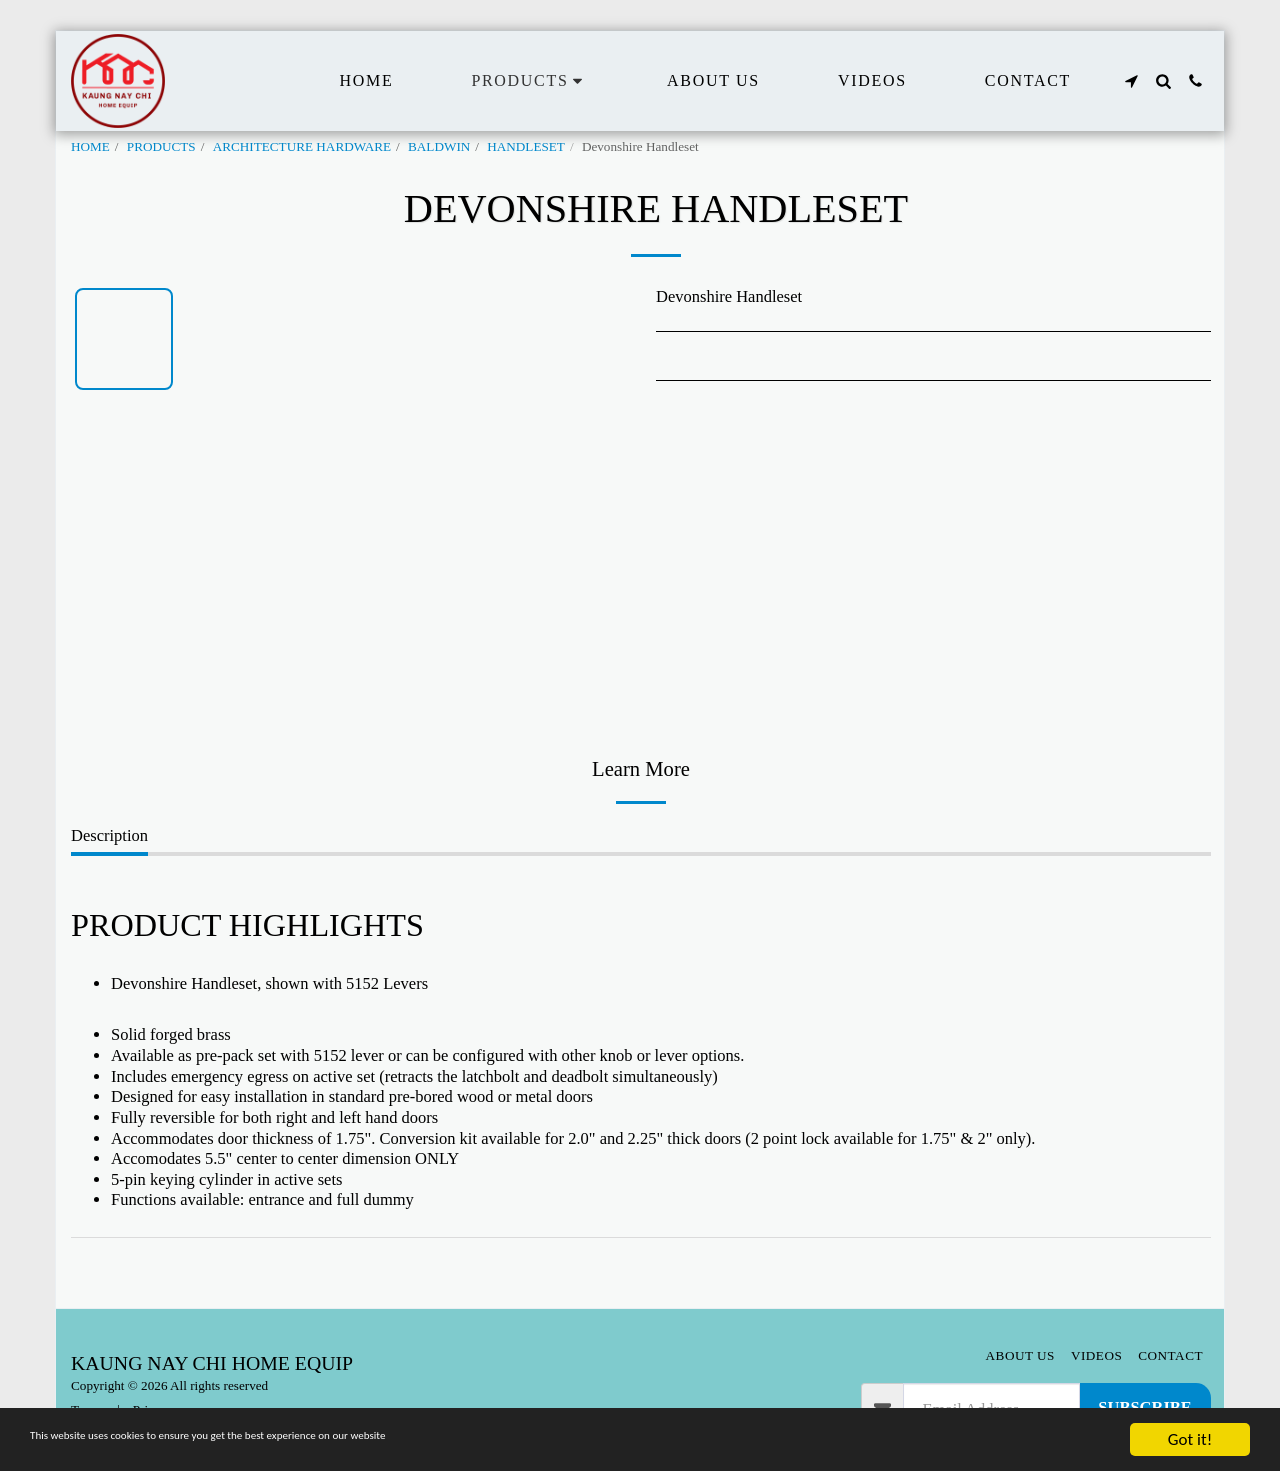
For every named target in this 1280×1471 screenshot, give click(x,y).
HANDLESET (526, 146)
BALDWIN (439, 146)
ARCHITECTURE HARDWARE (302, 146)
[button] (1131, 81)
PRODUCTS (161, 146)
